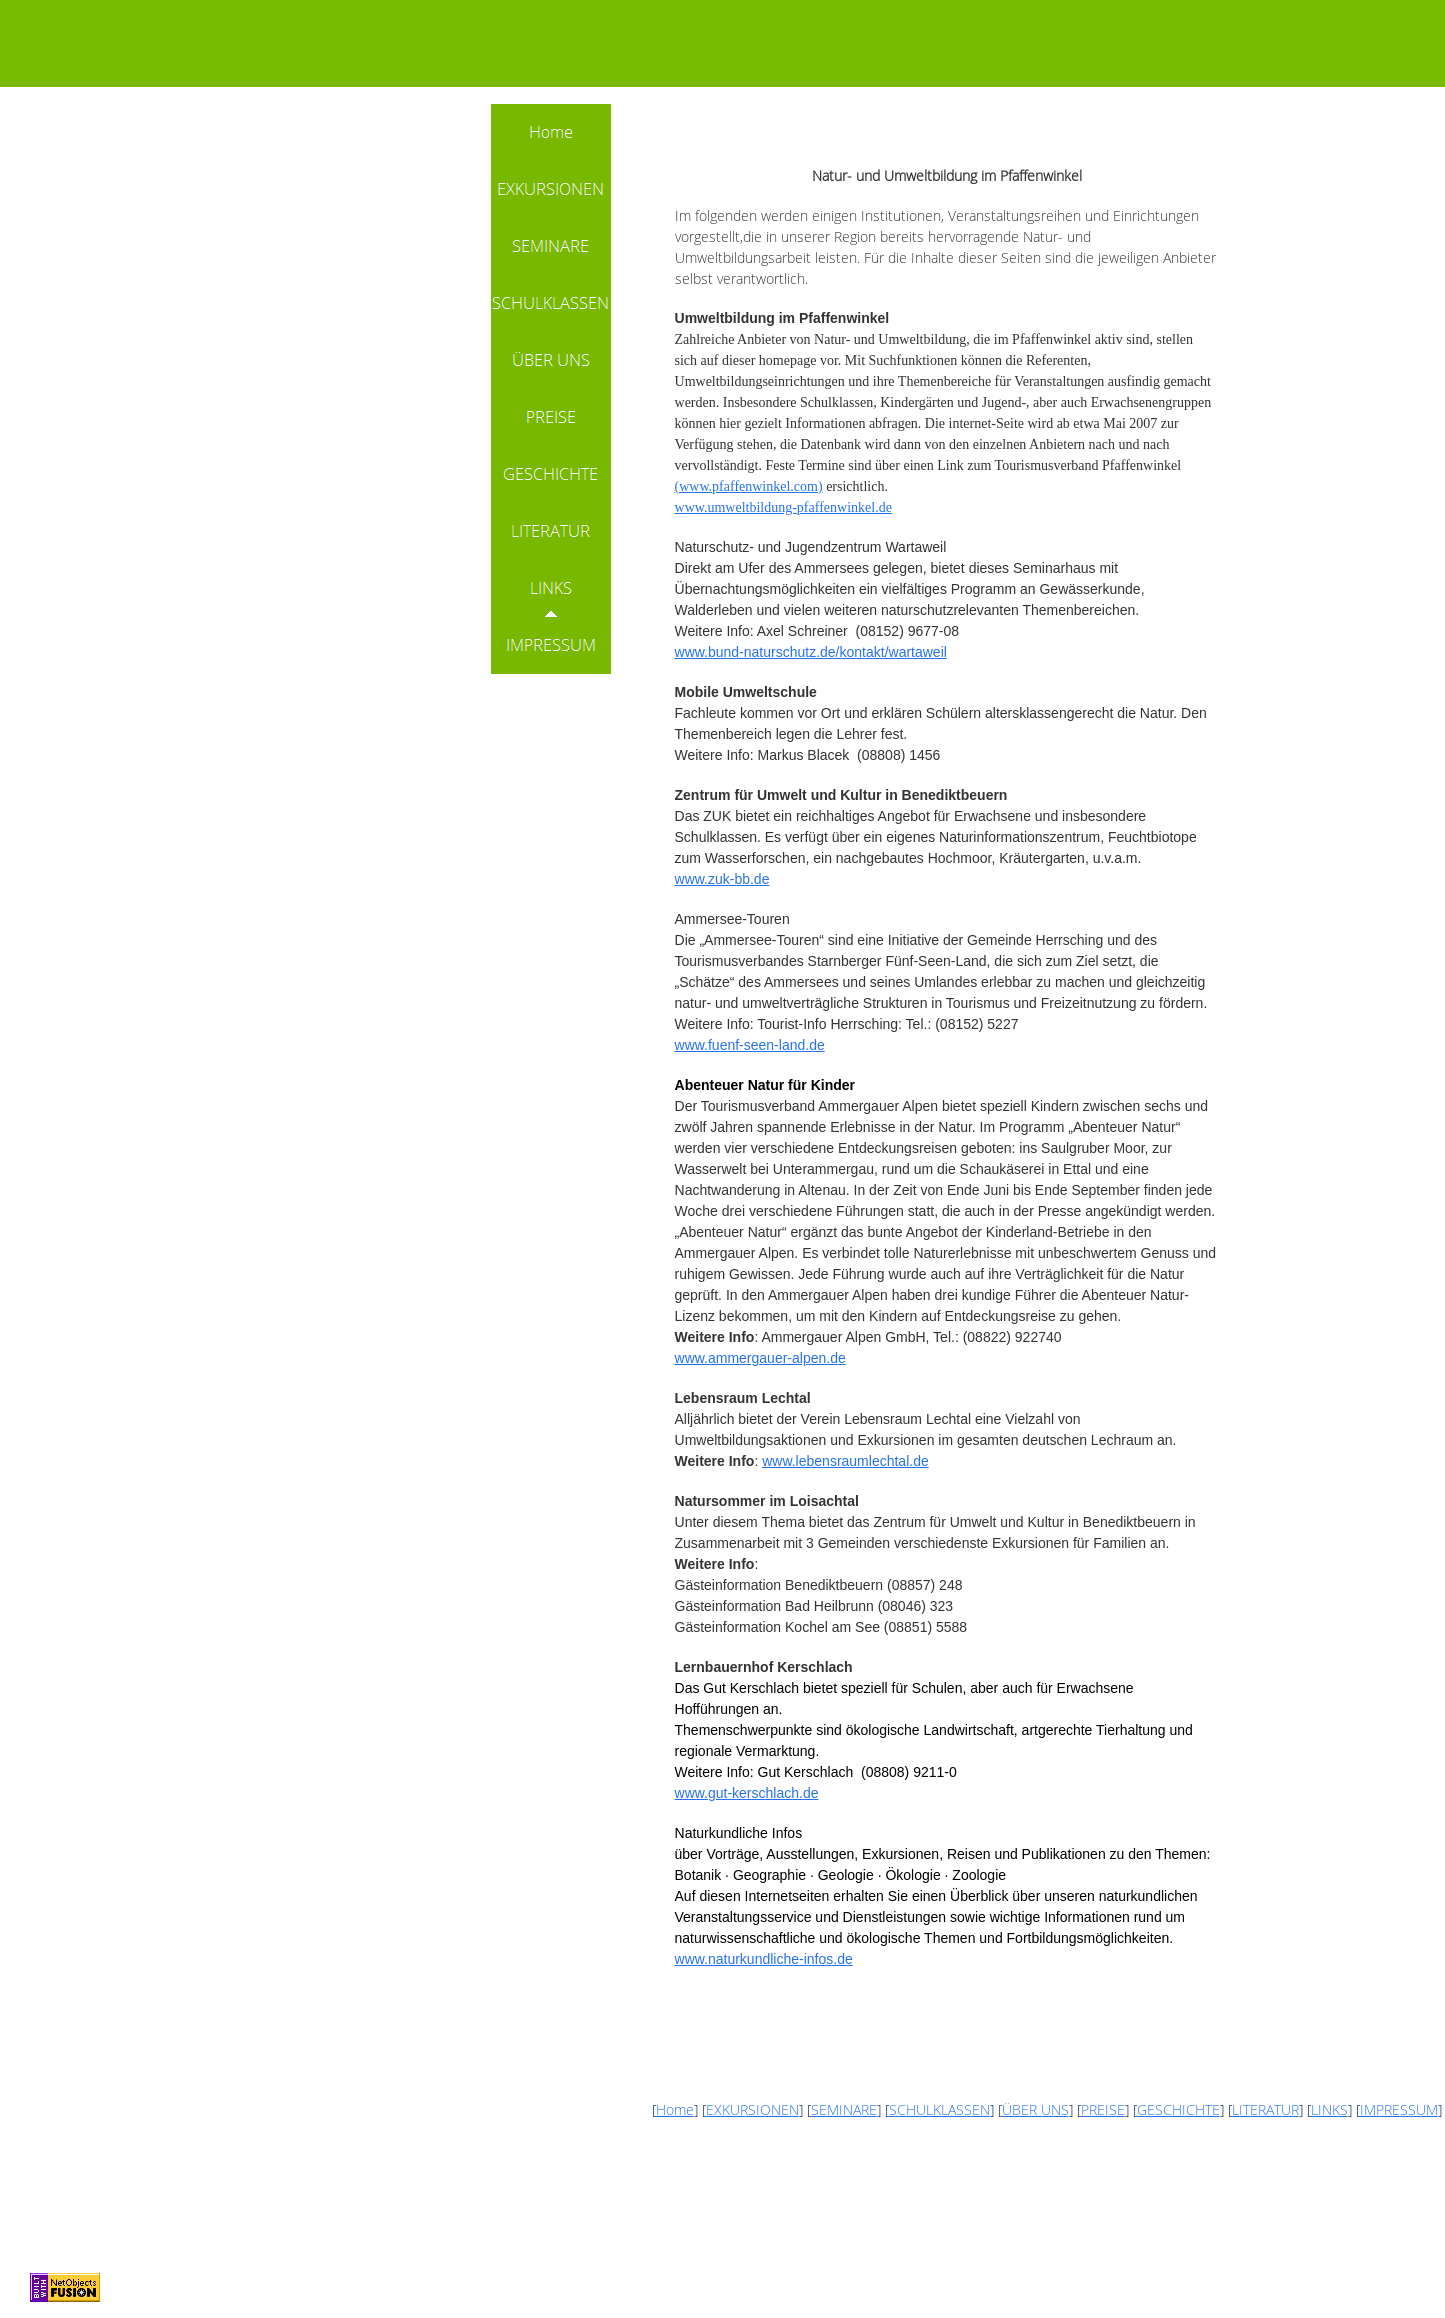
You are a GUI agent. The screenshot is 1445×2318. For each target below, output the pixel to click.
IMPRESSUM (1399, 2109)
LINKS (1329, 2109)
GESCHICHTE (1178, 2109)
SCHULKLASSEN (939, 2109)
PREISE (1103, 2109)
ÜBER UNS (1035, 2109)
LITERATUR (1265, 2109)
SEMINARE (844, 2109)
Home (675, 2109)
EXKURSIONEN (752, 2109)
